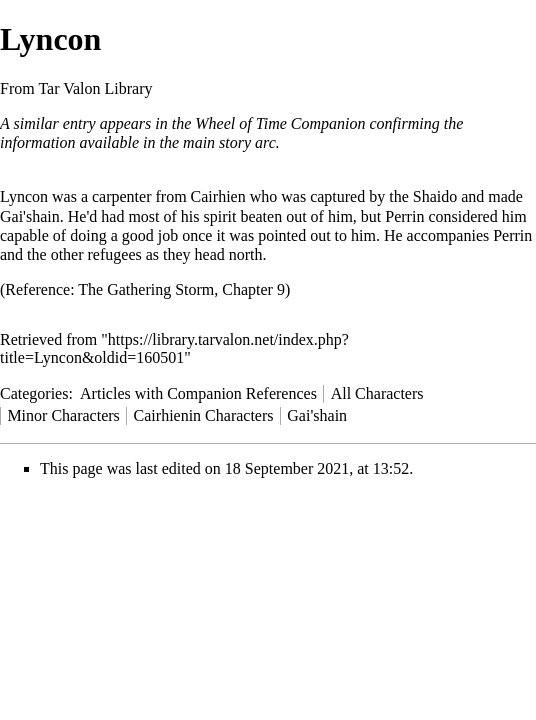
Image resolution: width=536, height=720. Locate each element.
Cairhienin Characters (204, 415)
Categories (34, 393)
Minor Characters (63, 415)
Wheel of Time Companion (280, 123)
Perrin (404, 216)
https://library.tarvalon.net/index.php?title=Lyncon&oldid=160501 (174, 348)
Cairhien (218, 196)
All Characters (377, 393)
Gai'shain (30, 216)
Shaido (435, 196)
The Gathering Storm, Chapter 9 (181, 289)
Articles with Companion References (198, 393)
